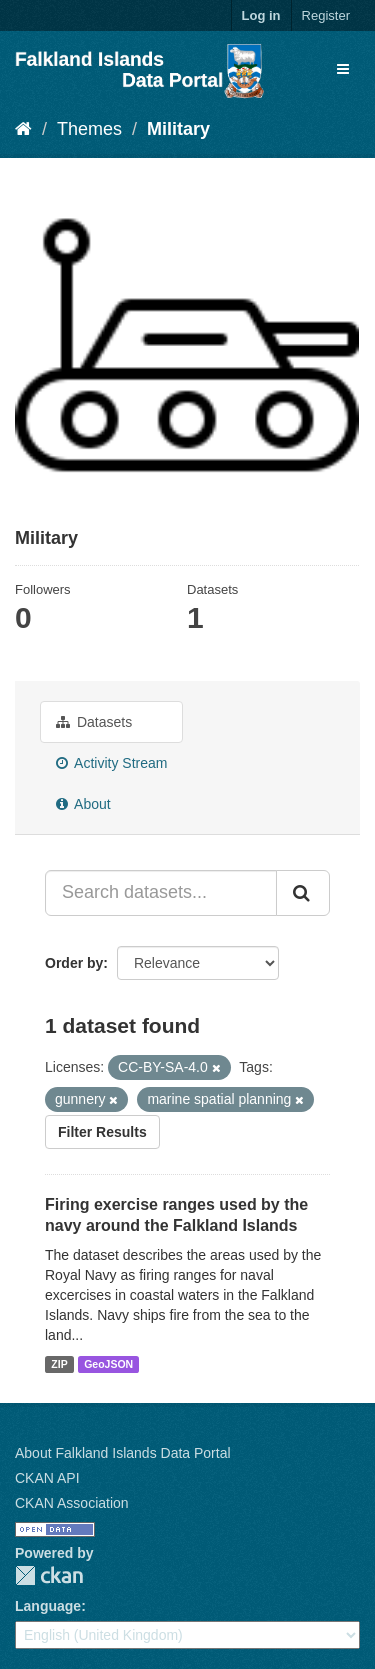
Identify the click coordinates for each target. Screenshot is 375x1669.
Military (178, 129)
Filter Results (102, 1132)
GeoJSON (108, 1364)
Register (326, 15)
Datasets (94, 722)
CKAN (49, 1575)
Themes (89, 129)
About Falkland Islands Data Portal (123, 1453)
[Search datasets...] (161, 893)
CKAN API (47, 1478)
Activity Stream (111, 763)
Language (48, 1606)
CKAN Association (72, 1503)
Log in (261, 15)
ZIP (59, 1364)
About (83, 804)
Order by (74, 963)
